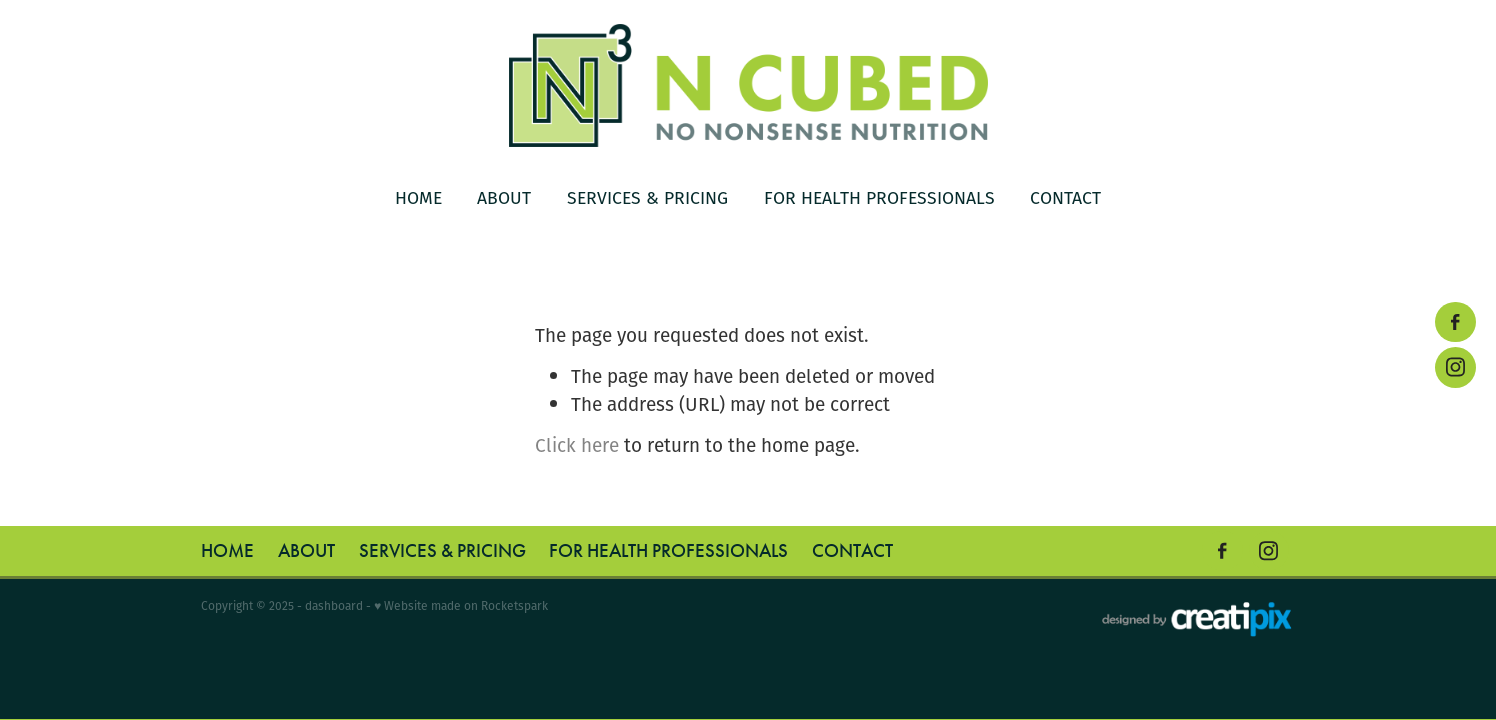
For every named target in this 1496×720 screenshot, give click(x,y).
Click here (577, 445)
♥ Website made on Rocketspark (461, 605)
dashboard (334, 605)
